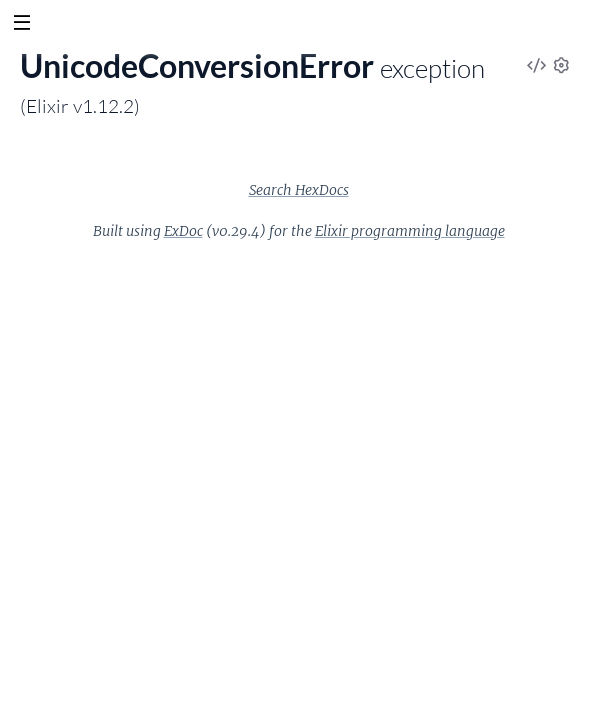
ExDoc (183, 231)
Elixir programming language (410, 231)
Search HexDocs (299, 190)
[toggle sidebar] (21, 25)
